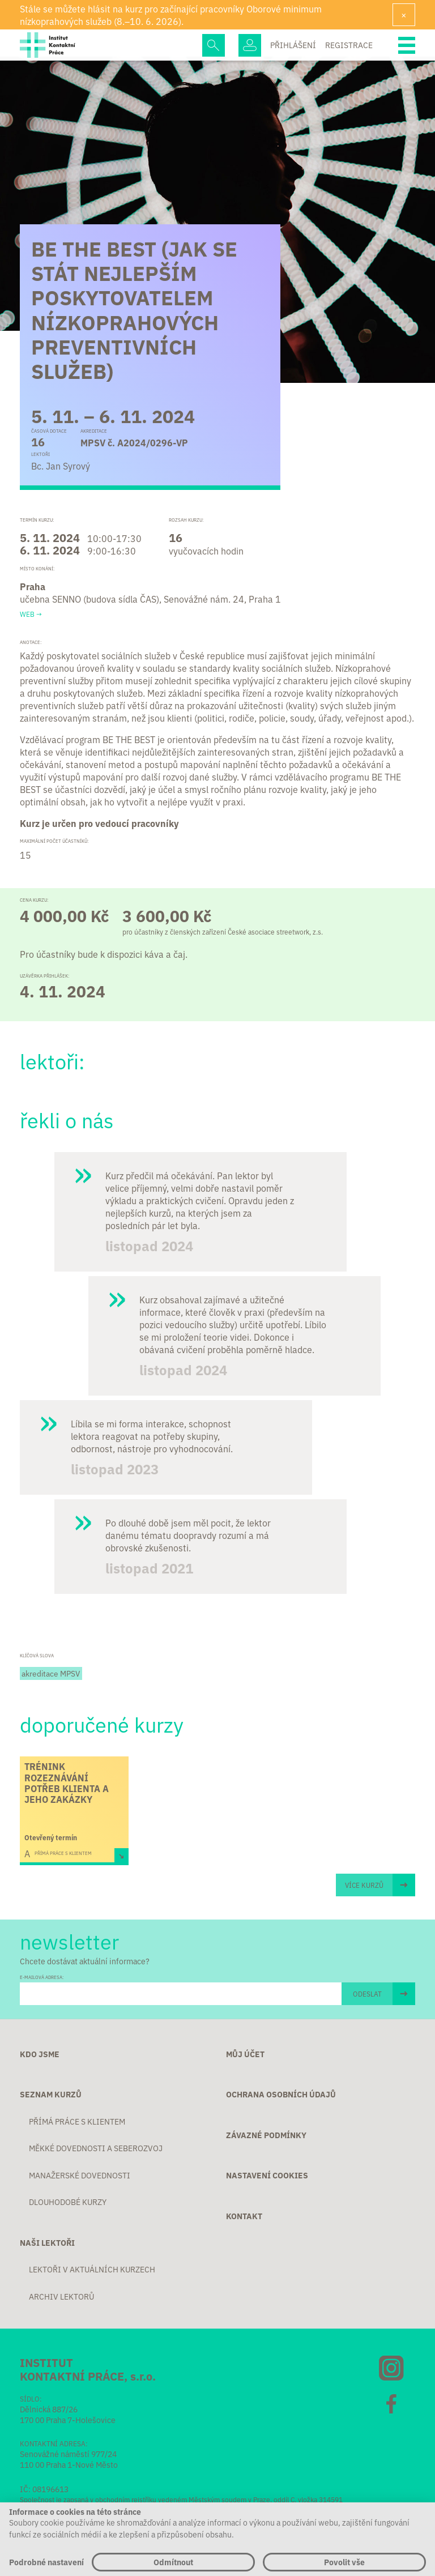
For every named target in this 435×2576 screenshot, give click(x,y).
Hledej (213, 45)
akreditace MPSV (51, 1673)
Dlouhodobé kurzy (67, 2202)
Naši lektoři (47, 2243)
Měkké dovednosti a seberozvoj (96, 2148)
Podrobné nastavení (46, 2562)
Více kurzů (364, 1885)
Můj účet (245, 2054)
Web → (31, 614)
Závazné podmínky (266, 2135)
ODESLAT (367, 1993)
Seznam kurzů (51, 2094)
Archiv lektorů (61, 2297)
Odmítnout (173, 2562)
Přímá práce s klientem (77, 2122)
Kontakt (244, 2216)
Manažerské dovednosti (79, 2175)
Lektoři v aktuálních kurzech (92, 2269)
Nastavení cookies (267, 2175)
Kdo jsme (39, 2054)
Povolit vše (344, 2562)
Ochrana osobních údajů (281, 2094)
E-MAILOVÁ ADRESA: (41, 1977)
